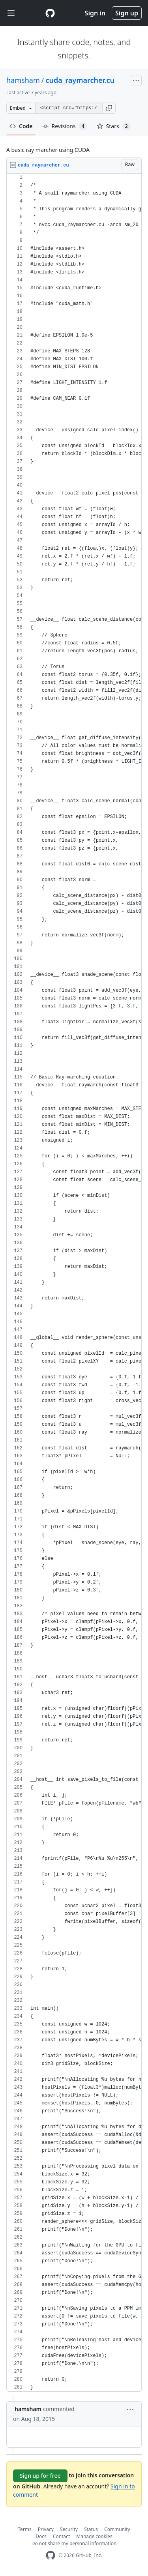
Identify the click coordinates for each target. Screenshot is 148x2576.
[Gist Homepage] (50, 13)
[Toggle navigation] (11, 13)
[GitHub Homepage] (50, 2555)
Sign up (126, 13)
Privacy (46, 2529)
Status (91, 2529)
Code (21, 126)
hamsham (23, 80)
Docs (41, 2536)
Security (69, 2529)
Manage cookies (94, 2536)
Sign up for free (40, 2475)
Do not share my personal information (74, 2543)
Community (117, 2529)
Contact (61, 2536)
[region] (74, 1283)
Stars (114, 126)
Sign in (95, 13)
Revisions (64, 126)
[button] (109, 108)
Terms (25, 2529)
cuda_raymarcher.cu (79, 80)
